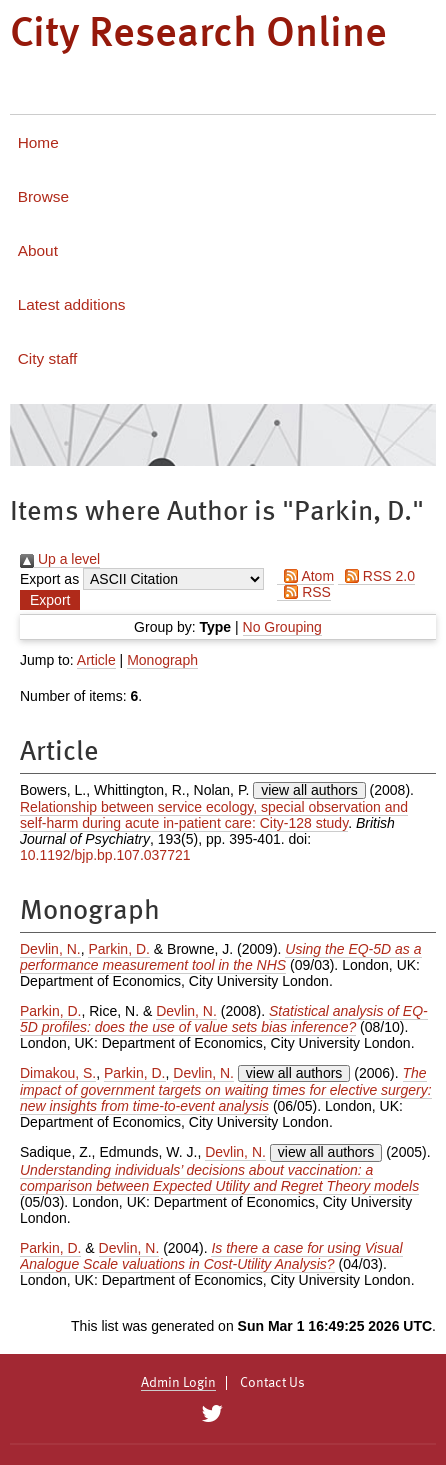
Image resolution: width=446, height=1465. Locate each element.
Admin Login (178, 1383)
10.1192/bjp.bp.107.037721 (105, 855)
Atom (305, 576)
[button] (50, 600)
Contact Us (272, 1383)
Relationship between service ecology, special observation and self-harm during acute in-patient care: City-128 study (214, 815)
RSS (304, 592)
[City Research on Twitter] (211, 1414)
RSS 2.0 (376, 576)
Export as (49, 579)
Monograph (162, 660)
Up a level (60, 559)
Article (96, 660)
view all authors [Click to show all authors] (309, 790)
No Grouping (282, 627)
